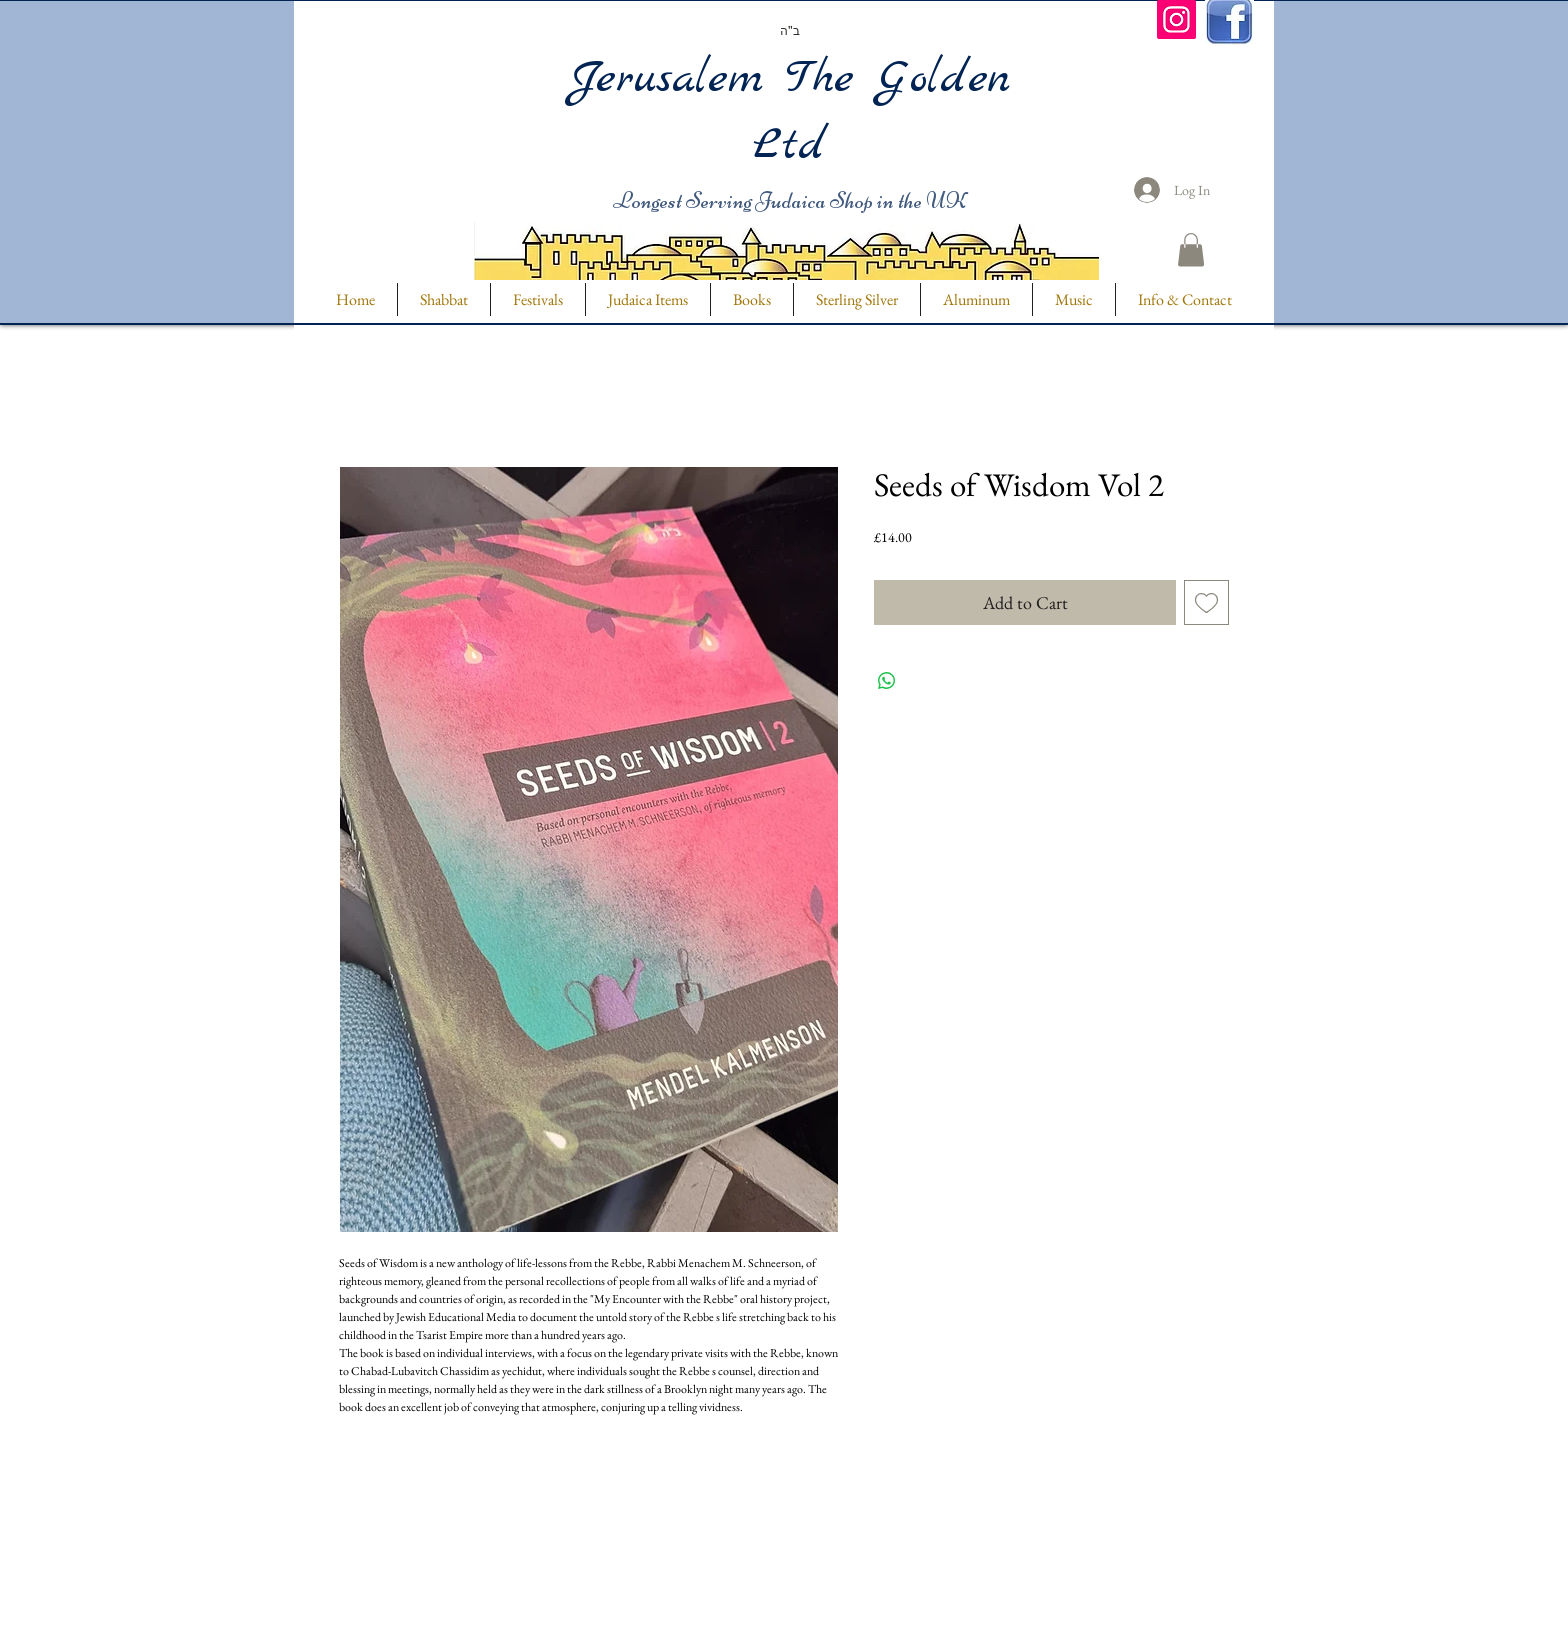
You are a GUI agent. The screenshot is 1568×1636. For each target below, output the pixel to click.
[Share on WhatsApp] (887, 681)
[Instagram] (1176, 19)
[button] (1191, 249)
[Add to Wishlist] (1206, 602)
